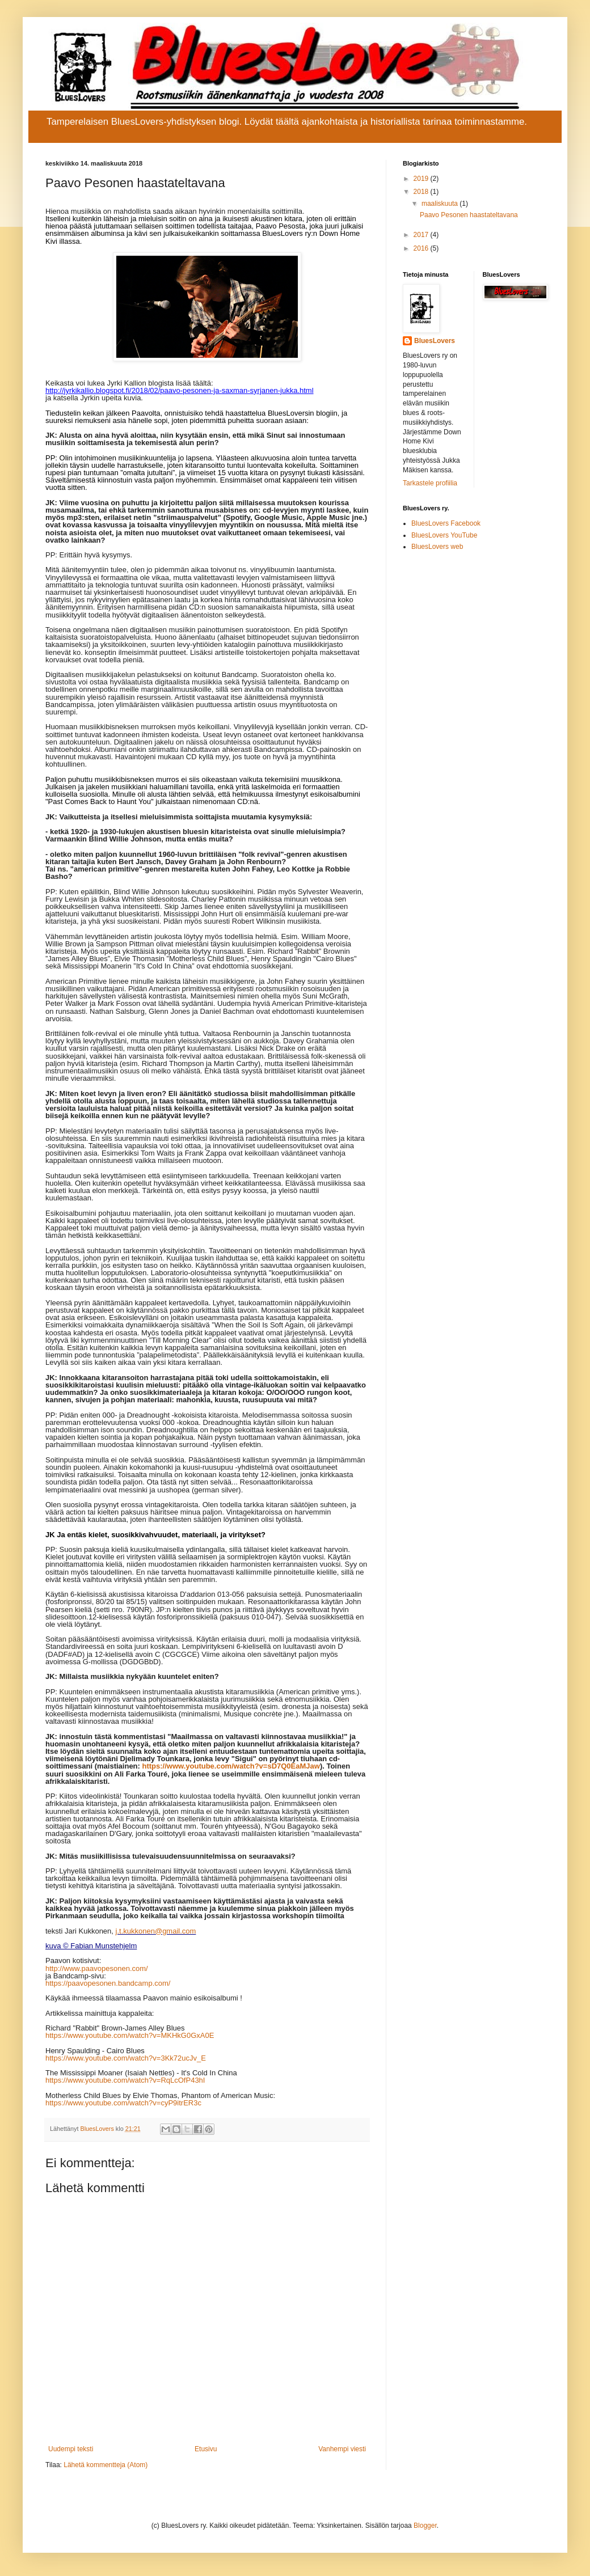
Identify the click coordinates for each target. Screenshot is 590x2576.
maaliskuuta (441, 204)
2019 (422, 179)
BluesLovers (434, 341)
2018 (422, 192)
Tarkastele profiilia (430, 483)
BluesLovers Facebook (446, 523)
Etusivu (206, 2449)
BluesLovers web (437, 547)
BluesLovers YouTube (444, 535)
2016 (422, 248)
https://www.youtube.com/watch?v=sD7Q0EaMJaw (231, 1766)
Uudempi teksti (70, 2449)
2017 (422, 235)
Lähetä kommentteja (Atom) (106, 2465)
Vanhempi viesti (342, 2449)
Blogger (425, 2526)
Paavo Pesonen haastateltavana (469, 215)
